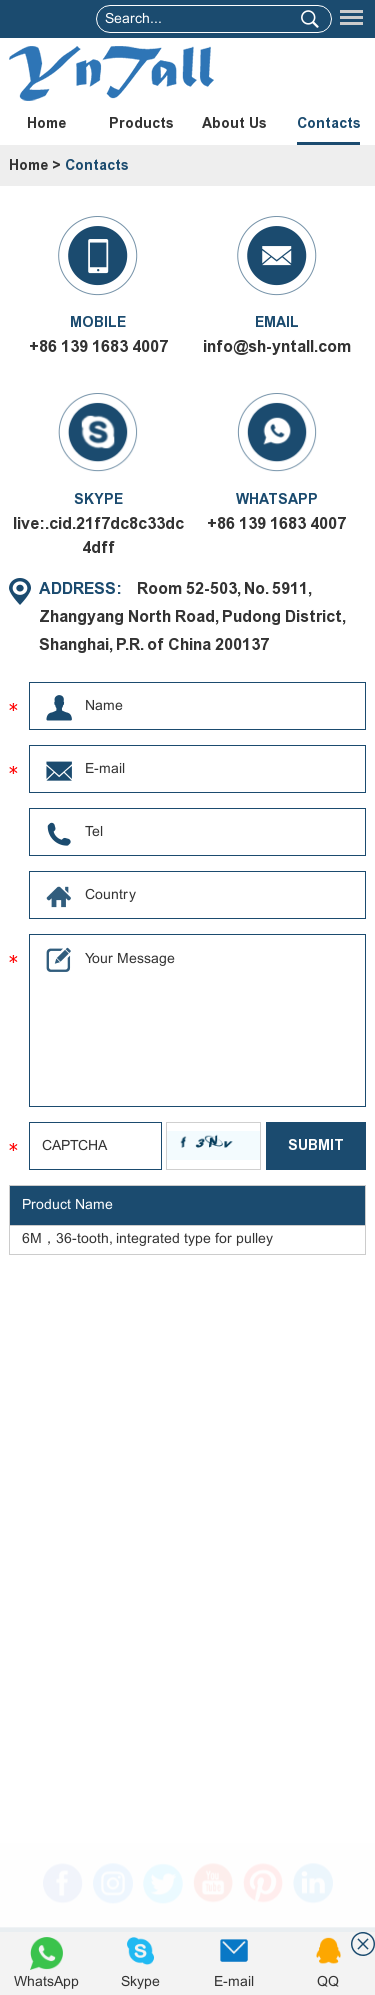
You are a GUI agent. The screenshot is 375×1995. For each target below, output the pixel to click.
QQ (328, 1982)
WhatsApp (46, 1982)
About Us (234, 123)
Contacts (328, 123)
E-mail (234, 1982)
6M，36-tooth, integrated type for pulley (147, 1239)
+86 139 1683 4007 (276, 523)
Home (46, 123)
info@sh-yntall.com (277, 346)
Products (141, 123)
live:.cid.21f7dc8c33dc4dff (98, 535)
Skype (140, 1982)
